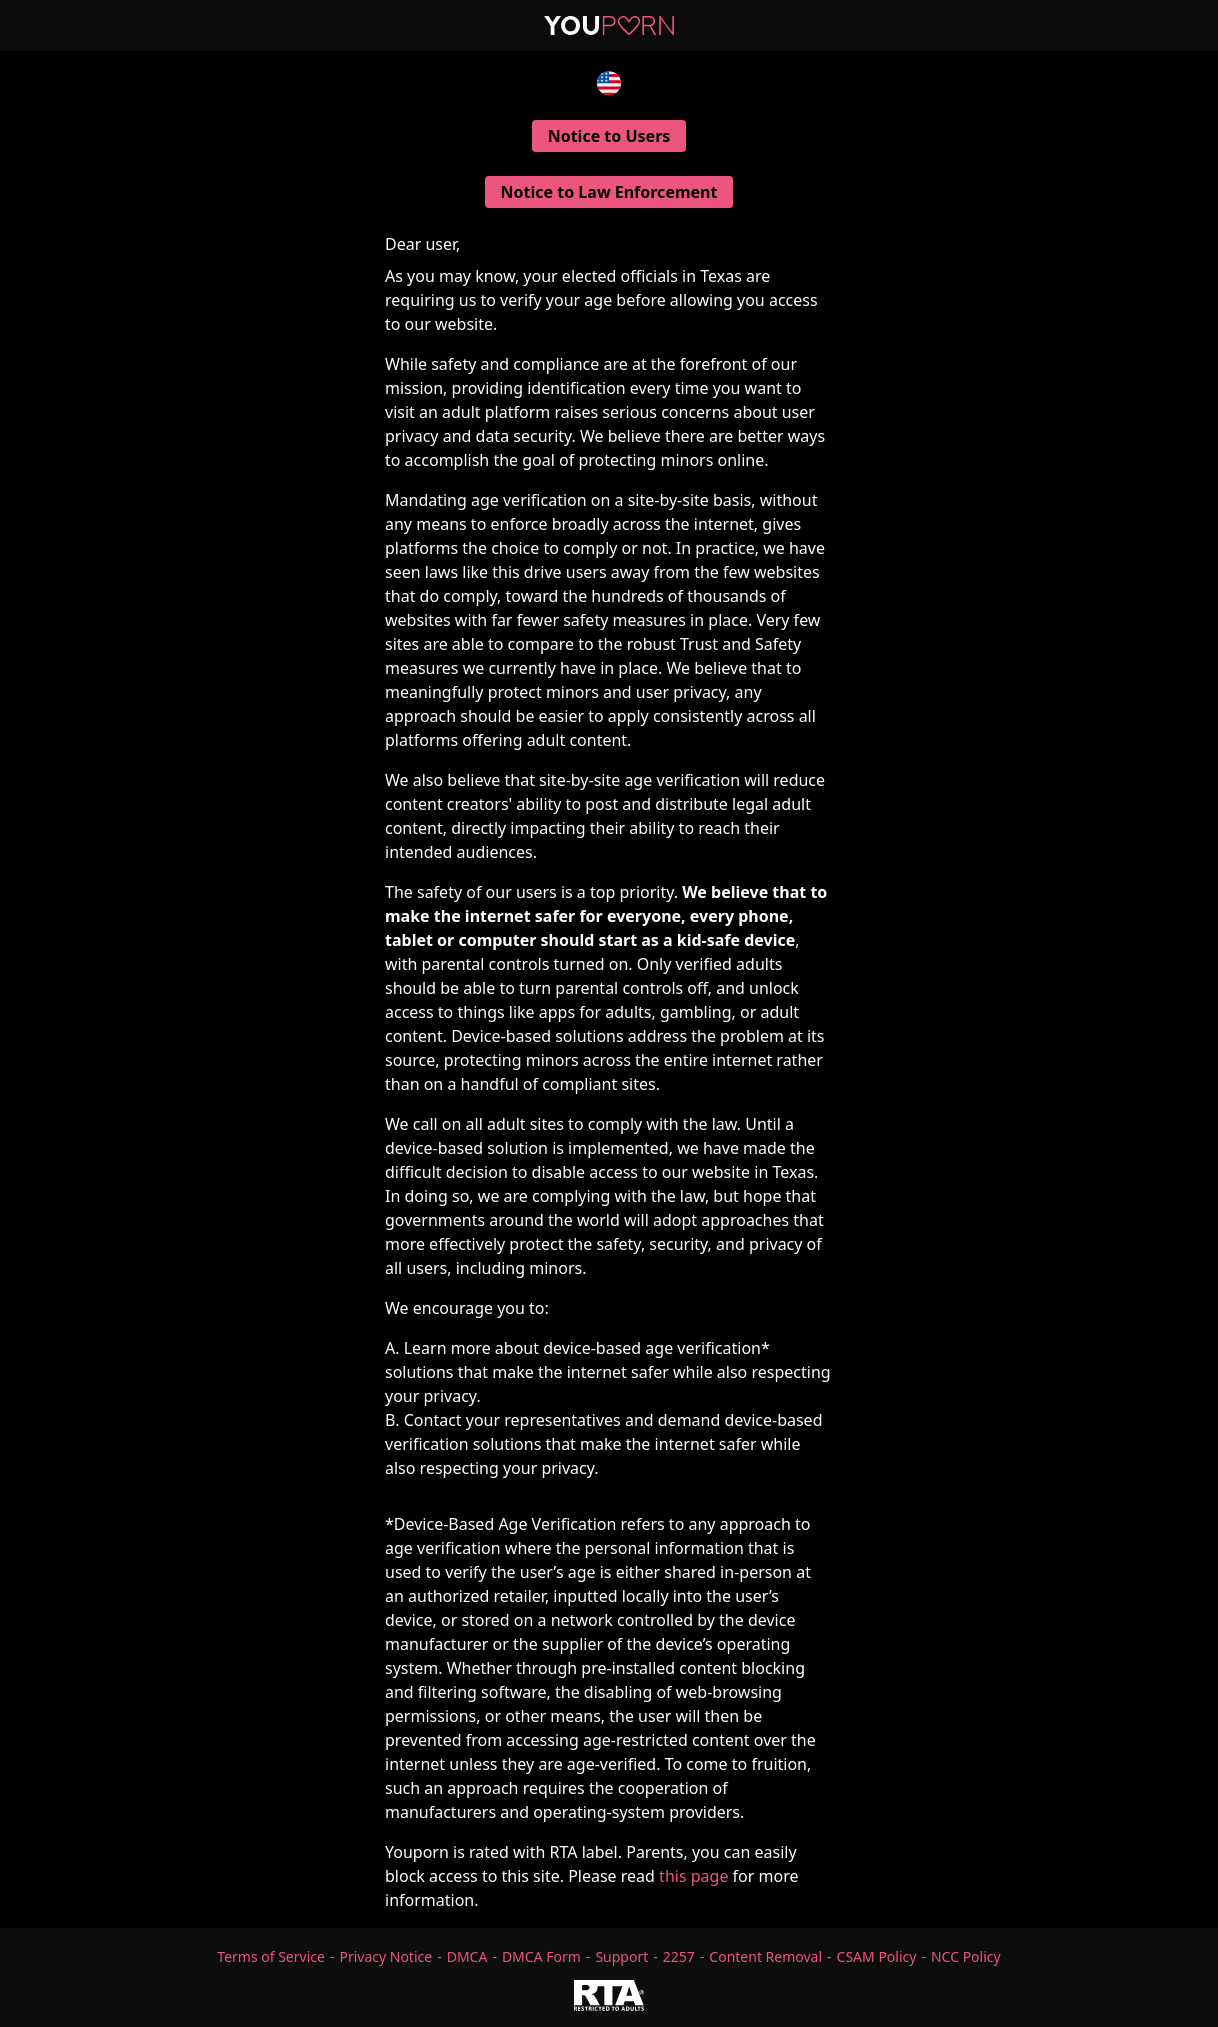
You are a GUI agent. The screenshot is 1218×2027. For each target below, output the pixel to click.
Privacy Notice (385, 1956)
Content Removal (765, 1956)
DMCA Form (541, 1956)
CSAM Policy (877, 1956)
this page (693, 1876)
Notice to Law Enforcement (609, 192)
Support (621, 1956)
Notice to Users (609, 136)
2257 (679, 1956)
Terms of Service (271, 1956)
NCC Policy (966, 1956)
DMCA (467, 1956)
